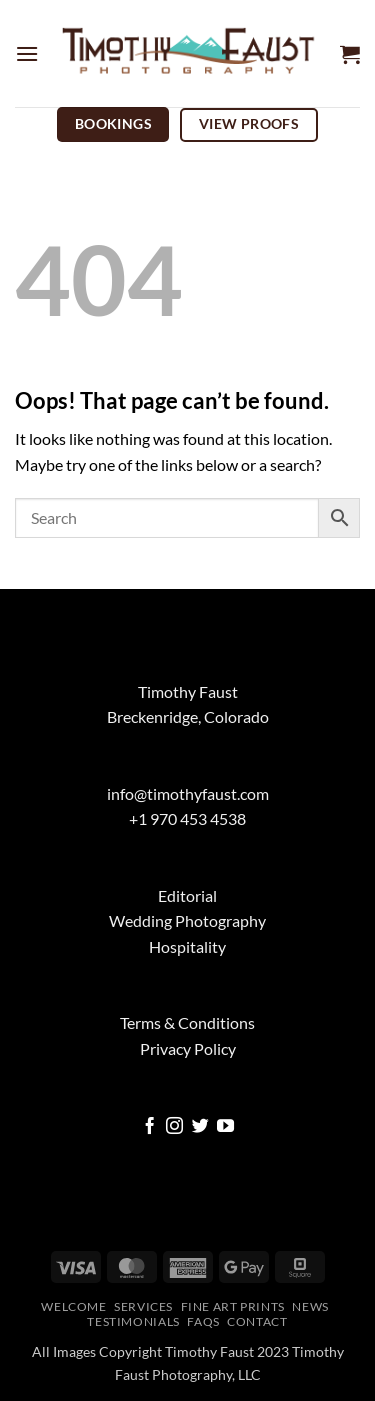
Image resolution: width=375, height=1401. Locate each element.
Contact (257, 1321)
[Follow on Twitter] (200, 1127)
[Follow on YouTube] (225, 1127)
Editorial (187, 895)
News (310, 1306)
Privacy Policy (188, 1048)
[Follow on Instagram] (174, 1127)
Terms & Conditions (187, 1022)
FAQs (203, 1321)
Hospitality (187, 946)
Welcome (73, 1306)
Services (143, 1306)
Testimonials (133, 1321)
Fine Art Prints (233, 1306)
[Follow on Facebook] (149, 1127)
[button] (27, 53)
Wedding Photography (187, 920)
